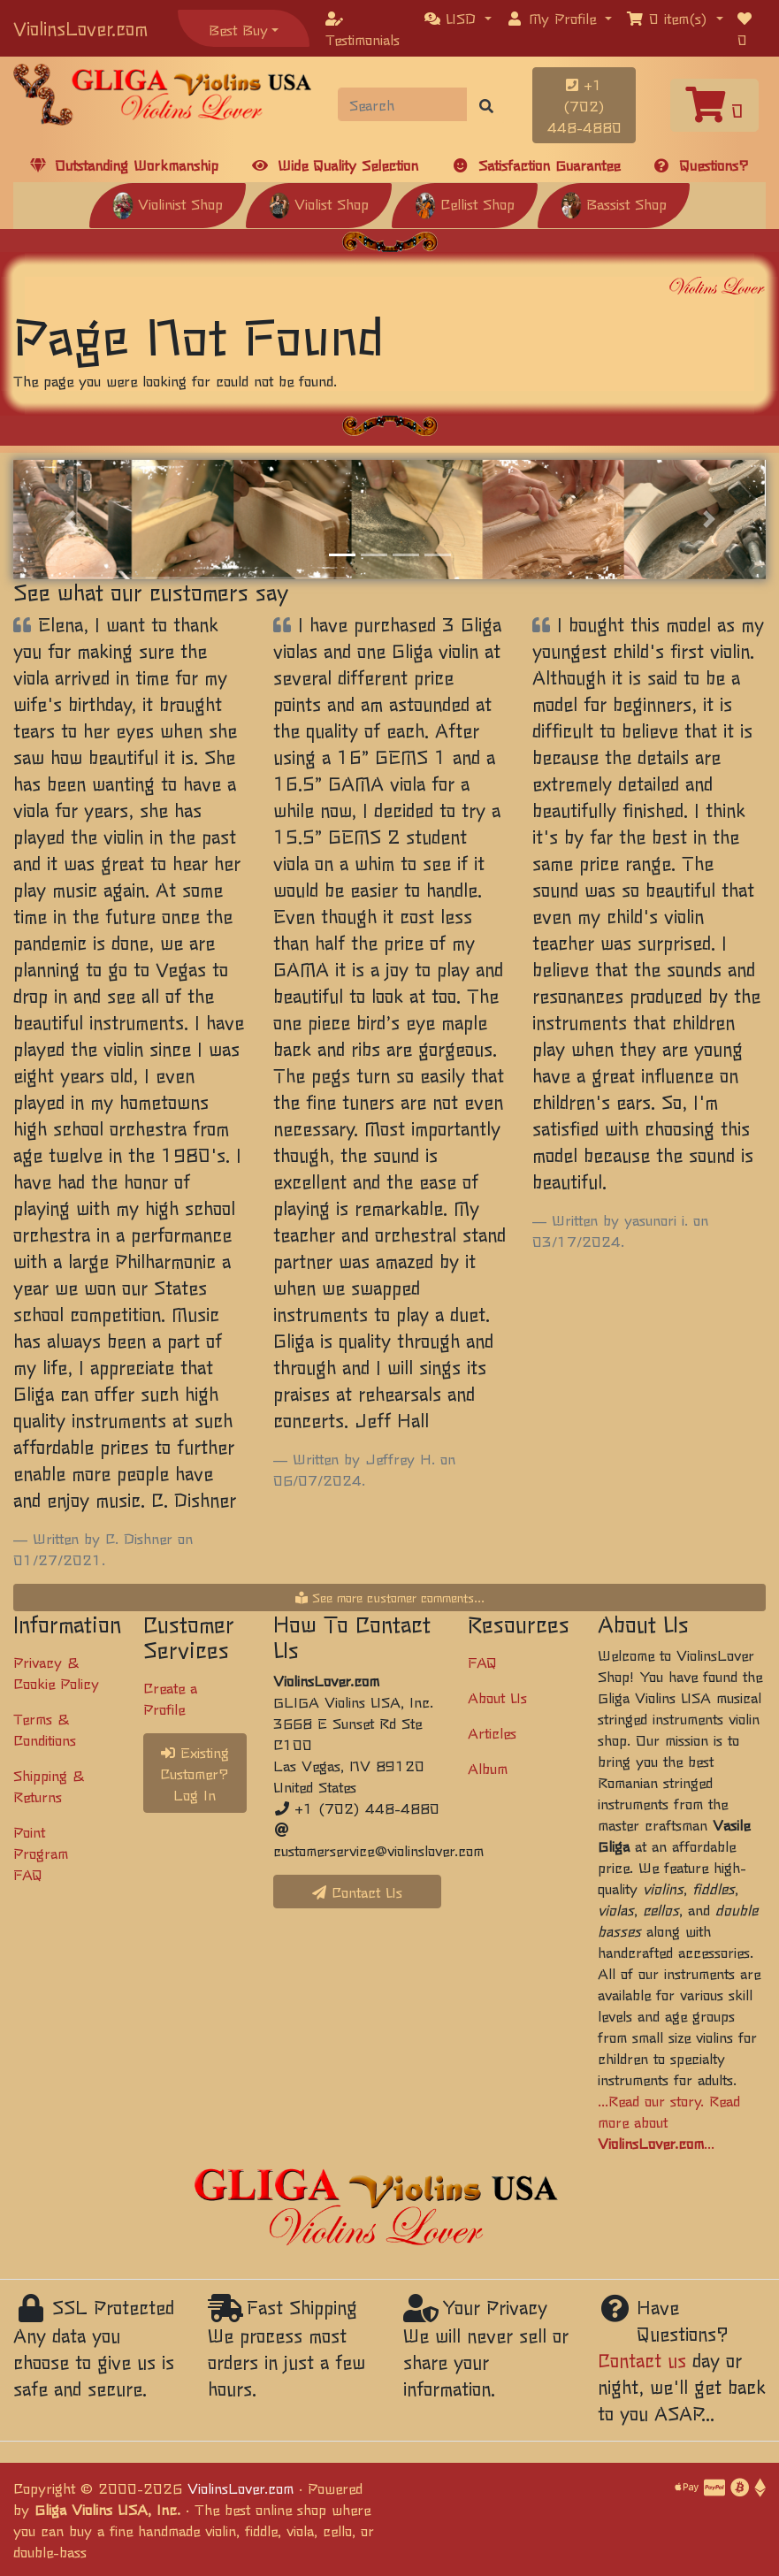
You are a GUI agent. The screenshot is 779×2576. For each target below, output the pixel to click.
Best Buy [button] (238, 29)
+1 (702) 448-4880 (584, 105)
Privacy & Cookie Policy (56, 1672)
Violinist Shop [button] (167, 203)
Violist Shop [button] (319, 203)
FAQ (482, 1661)
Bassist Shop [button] (614, 203)
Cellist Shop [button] (465, 203)
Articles (492, 1732)
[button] (458, 17)
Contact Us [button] (357, 1891)
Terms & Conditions (44, 1729)
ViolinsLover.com (80, 28)
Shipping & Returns (48, 1785)
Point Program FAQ (40, 1852)
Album (488, 1767)
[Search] (403, 104)
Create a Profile (170, 1698)
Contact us (642, 2360)
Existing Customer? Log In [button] (194, 1773)
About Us (497, 1697)
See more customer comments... (390, 1597)
